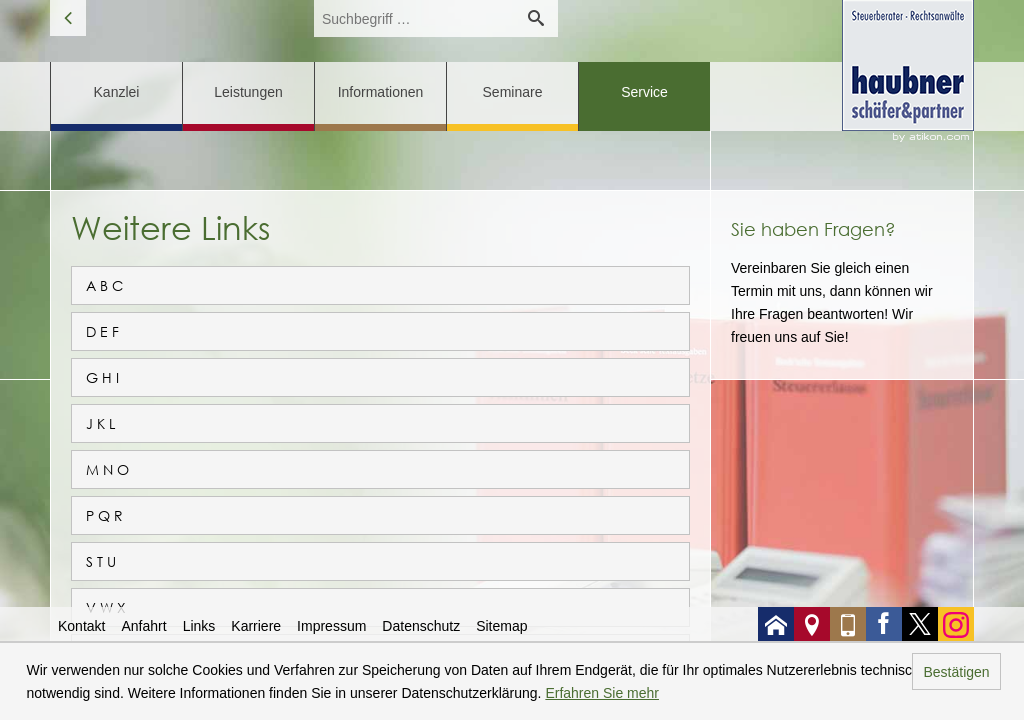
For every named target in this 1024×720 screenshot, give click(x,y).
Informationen (381, 92)
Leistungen (248, 92)
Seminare (513, 92)
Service (644, 92)
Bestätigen (956, 672)
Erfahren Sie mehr (602, 693)
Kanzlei (117, 92)
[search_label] (414, 18)
